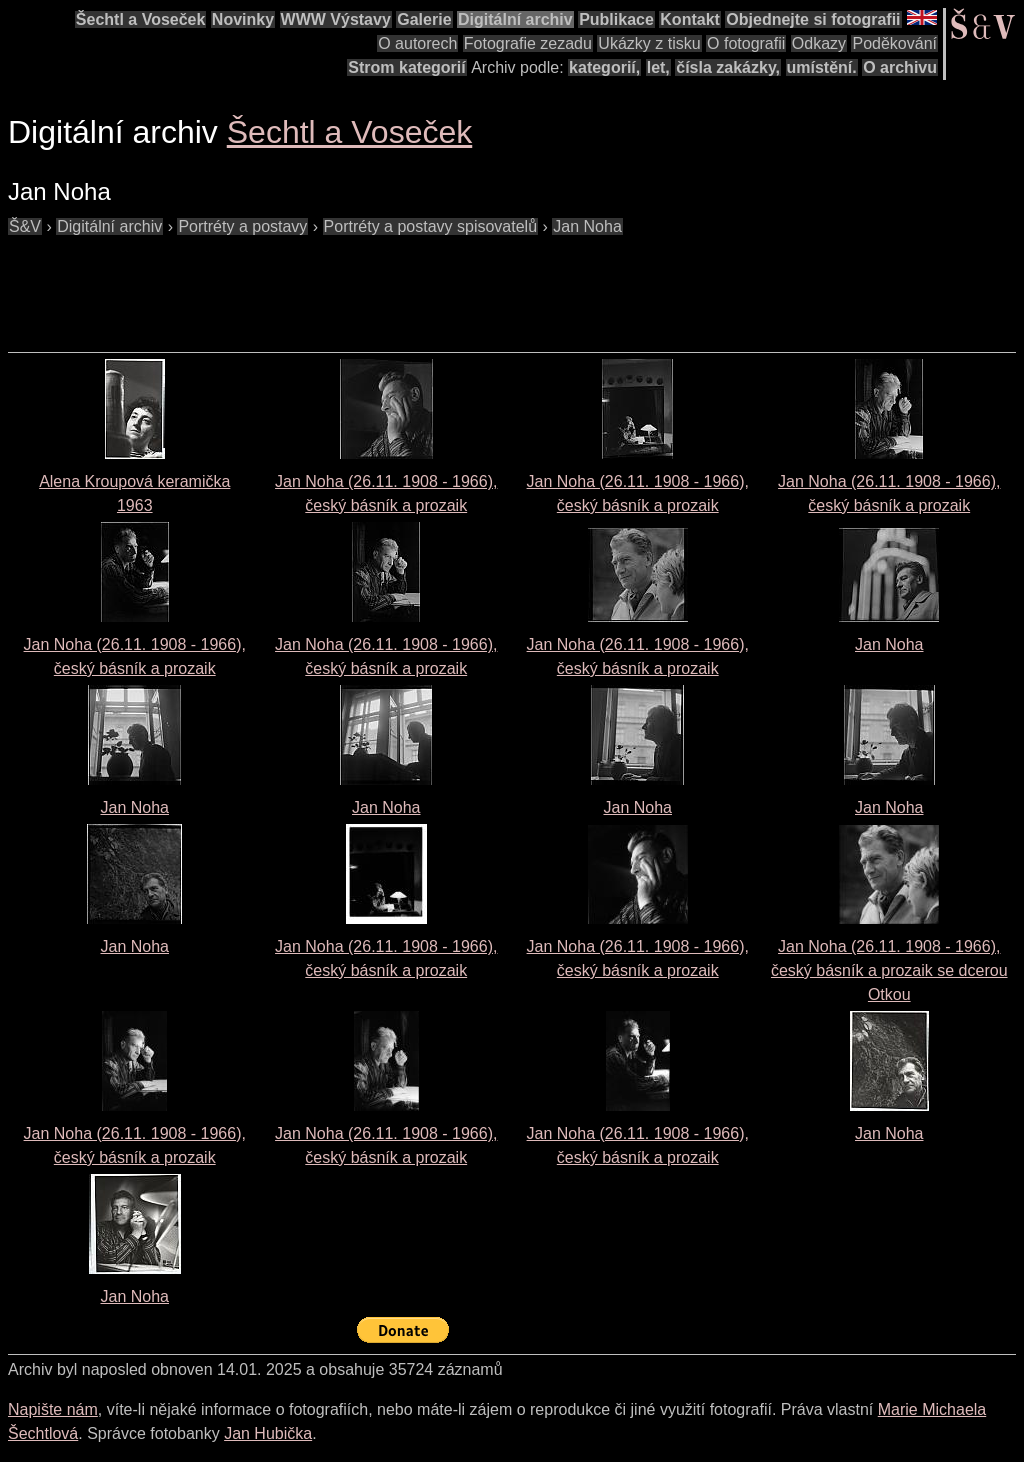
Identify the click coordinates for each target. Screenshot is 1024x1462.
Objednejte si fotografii (813, 19)
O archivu (900, 67)
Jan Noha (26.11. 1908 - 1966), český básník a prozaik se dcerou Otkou (889, 970)
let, (658, 67)
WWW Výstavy (336, 19)
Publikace (616, 19)
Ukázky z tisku (649, 43)
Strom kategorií (406, 67)
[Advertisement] (372, 284)
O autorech (417, 43)
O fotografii (746, 43)
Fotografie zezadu (528, 43)
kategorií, (604, 67)
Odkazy (819, 43)
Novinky (243, 19)
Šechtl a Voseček (141, 19)
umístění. (822, 67)
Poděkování (894, 43)
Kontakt (690, 19)
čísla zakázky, (728, 67)
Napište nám (53, 1409)
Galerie (424, 19)
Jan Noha (889, 644)
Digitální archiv (515, 19)
